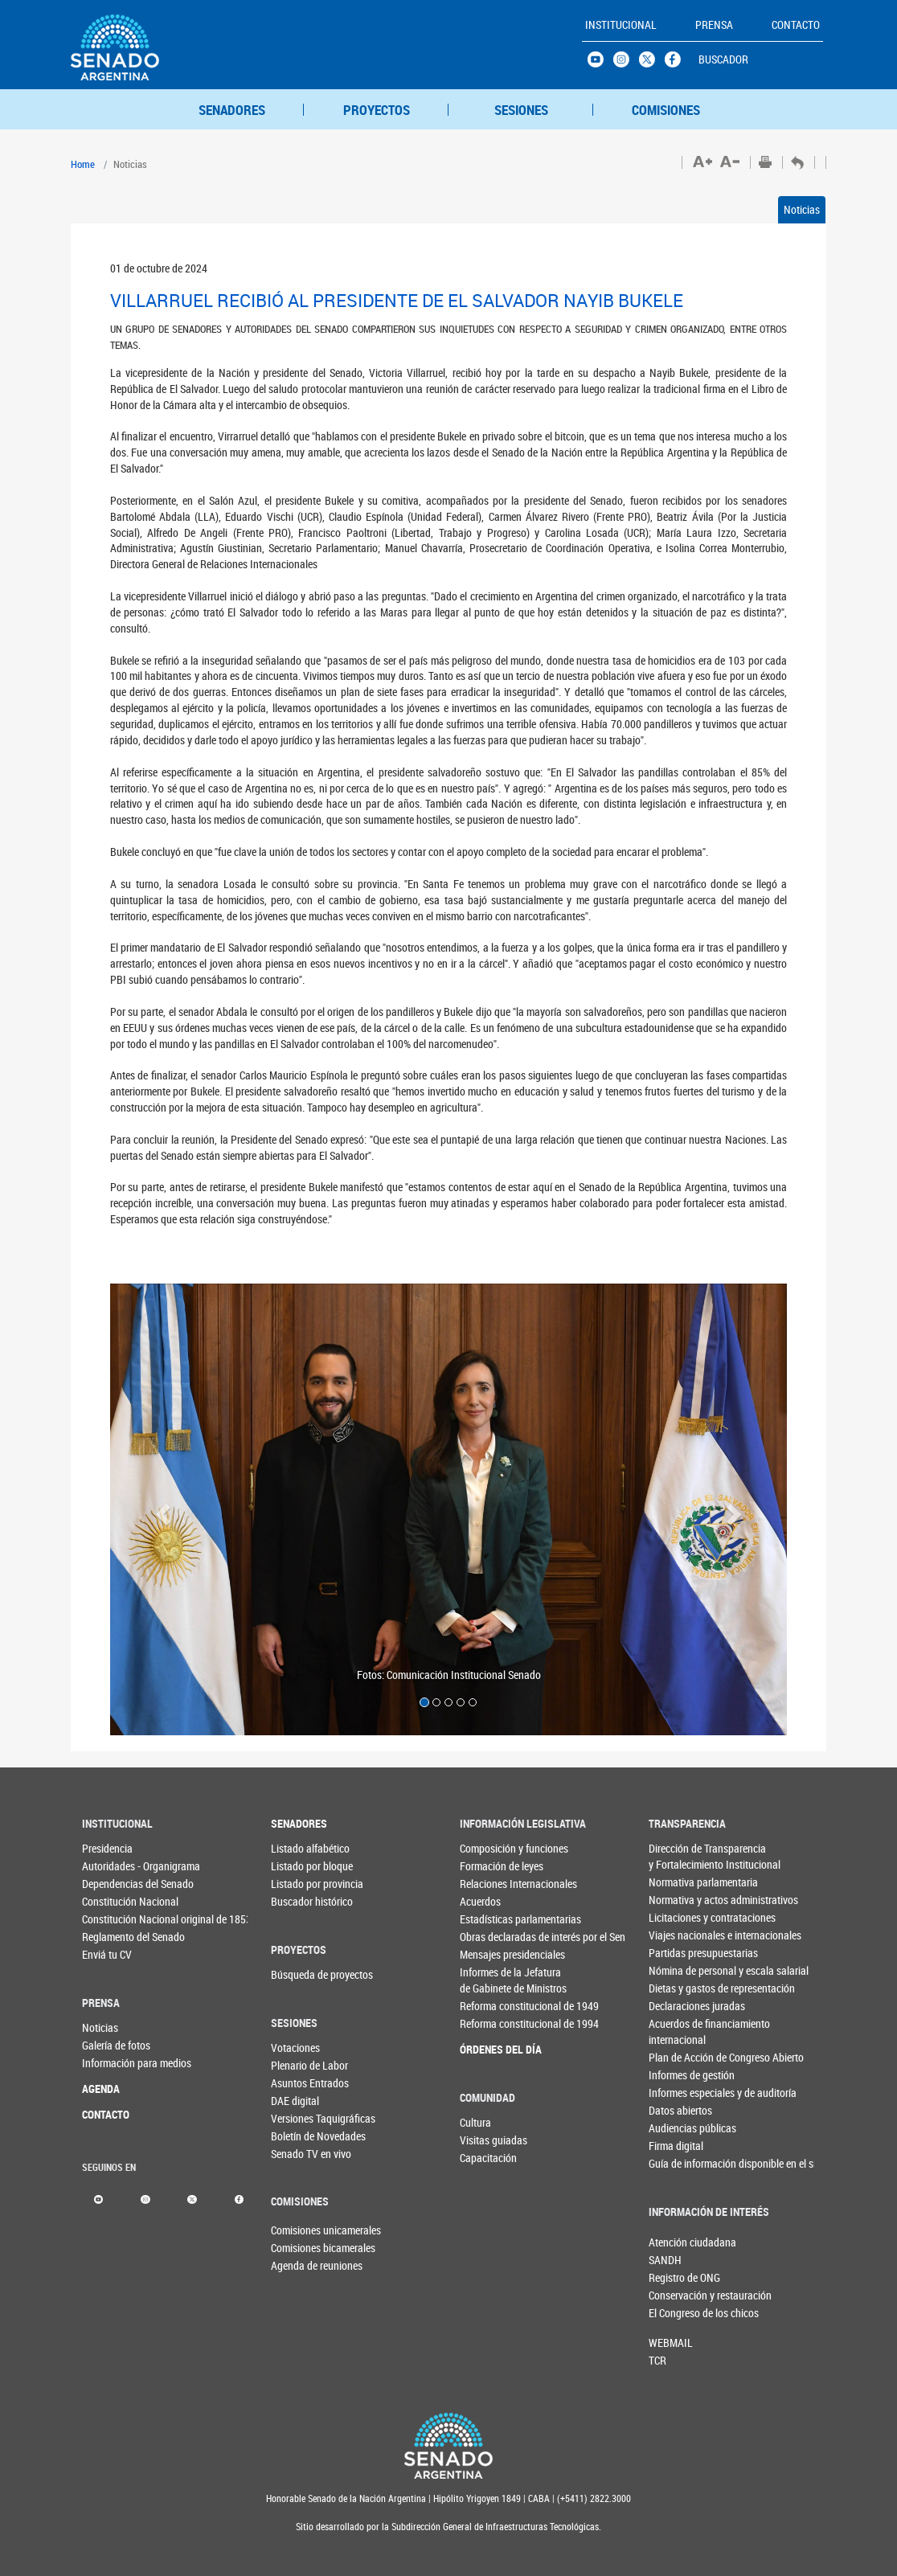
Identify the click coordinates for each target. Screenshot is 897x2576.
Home (83, 164)
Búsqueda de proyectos (297, 1974)
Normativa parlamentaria (675, 1882)
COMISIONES (666, 109)
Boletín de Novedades (297, 2136)
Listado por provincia (297, 1883)
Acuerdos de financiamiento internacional (675, 2031)
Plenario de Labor (297, 2065)
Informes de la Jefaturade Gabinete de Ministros (487, 1980)
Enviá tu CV (107, 1954)
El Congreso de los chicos (675, 2312)
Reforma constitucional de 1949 (487, 2005)
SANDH (665, 2259)
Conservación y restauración (675, 2295)
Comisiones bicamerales (297, 2247)
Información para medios (108, 2062)
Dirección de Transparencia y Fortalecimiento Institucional (675, 1856)
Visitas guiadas (486, 2140)
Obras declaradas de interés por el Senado (487, 1936)
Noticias (802, 209)
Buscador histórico (297, 1901)
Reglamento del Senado (108, 1936)
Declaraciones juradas (675, 2005)
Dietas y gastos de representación (675, 1988)
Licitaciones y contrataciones (675, 1917)
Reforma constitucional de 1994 (487, 2023)
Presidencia (107, 1848)
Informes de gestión (675, 2075)
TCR (657, 2360)
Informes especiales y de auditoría (675, 2092)
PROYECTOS (376, 109)
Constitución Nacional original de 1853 (108, 1919)
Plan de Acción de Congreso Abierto (675, 2057)
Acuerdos (480, 1901)
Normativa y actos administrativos (675, 1899)
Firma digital (675, 2145)
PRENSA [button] (714, 24)
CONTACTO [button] (796, 24)
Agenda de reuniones (297, 2265)
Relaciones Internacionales (487, 1883)
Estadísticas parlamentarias (487, 1919)
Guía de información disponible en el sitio (675, 2163)
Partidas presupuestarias (675, 1952)
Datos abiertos (675, 2110)
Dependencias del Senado (108, 1883)
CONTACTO (105, 2114)
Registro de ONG (675, 2277)
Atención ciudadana (675, 2242)
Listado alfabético (297, 1848)
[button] (160, 1509)
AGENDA (101, 2088)
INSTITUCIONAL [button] (621, 24)
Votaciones (295, 2047)
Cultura (475, 2122)
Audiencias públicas (675, 2128)
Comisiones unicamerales (297, 2230)
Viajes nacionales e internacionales (675, 1935)
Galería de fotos (108, 2045)
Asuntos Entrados (297, 2083)
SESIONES (521, 109)
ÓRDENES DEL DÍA (487, 2049)
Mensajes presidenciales (487, 1954)
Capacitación (486, 2157)
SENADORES (232, 109)
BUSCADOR (723, 59)
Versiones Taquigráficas (297, 2118)
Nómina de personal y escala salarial (675, 1970)
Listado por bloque (297, 1866)
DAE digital (295, 2100)
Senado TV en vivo (297, 2153)
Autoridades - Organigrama (108, 1866)
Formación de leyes (487, 1866)
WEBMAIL (671, 2342)
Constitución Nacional (108, 1901)
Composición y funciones (487, 1848)
